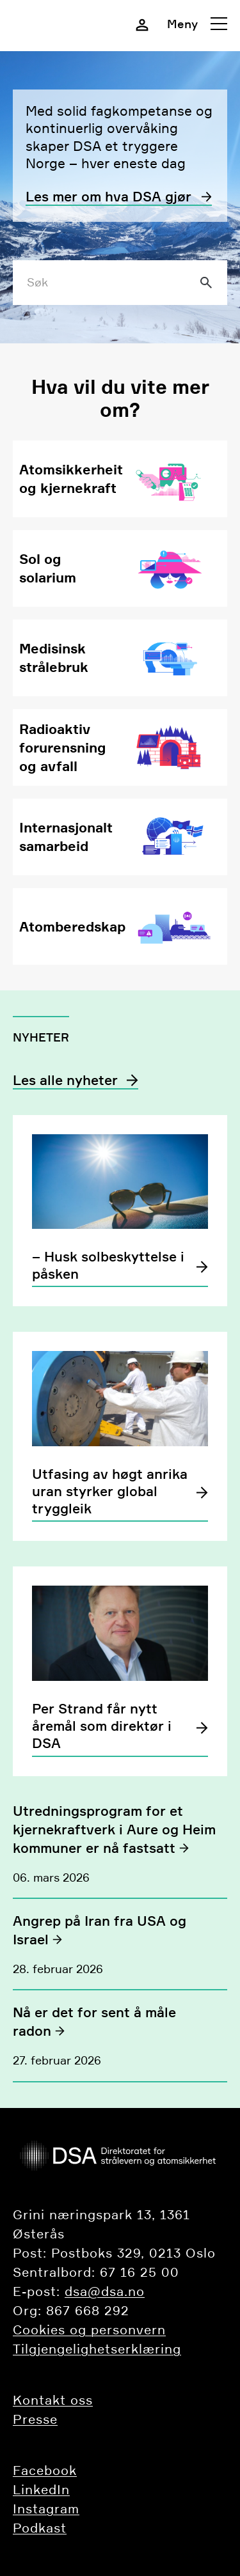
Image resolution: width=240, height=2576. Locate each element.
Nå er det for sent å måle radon (94, 2021)
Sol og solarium (47, 568)
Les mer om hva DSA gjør (108, 197)
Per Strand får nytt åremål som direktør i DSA (102, 1726)
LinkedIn (41, 2489)
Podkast (40, 2528)
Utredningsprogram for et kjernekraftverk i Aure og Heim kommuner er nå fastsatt (114, 1829)
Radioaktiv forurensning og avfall (62, 747)
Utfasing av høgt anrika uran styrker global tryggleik (110, 1491)
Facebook (45, 2470)
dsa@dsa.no (105, 2291)
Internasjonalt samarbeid (66, 836)
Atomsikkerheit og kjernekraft (71, 478)
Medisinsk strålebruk (53, 657)
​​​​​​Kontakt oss (53, 2400)
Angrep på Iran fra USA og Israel (99, 1930)
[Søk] (206, 282)
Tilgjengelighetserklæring (97, 2349)
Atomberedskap (72, 926)
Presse (35, 2419)
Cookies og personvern (89, 2330)
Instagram (46, 2509)
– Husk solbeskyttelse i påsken (108, 1265)
